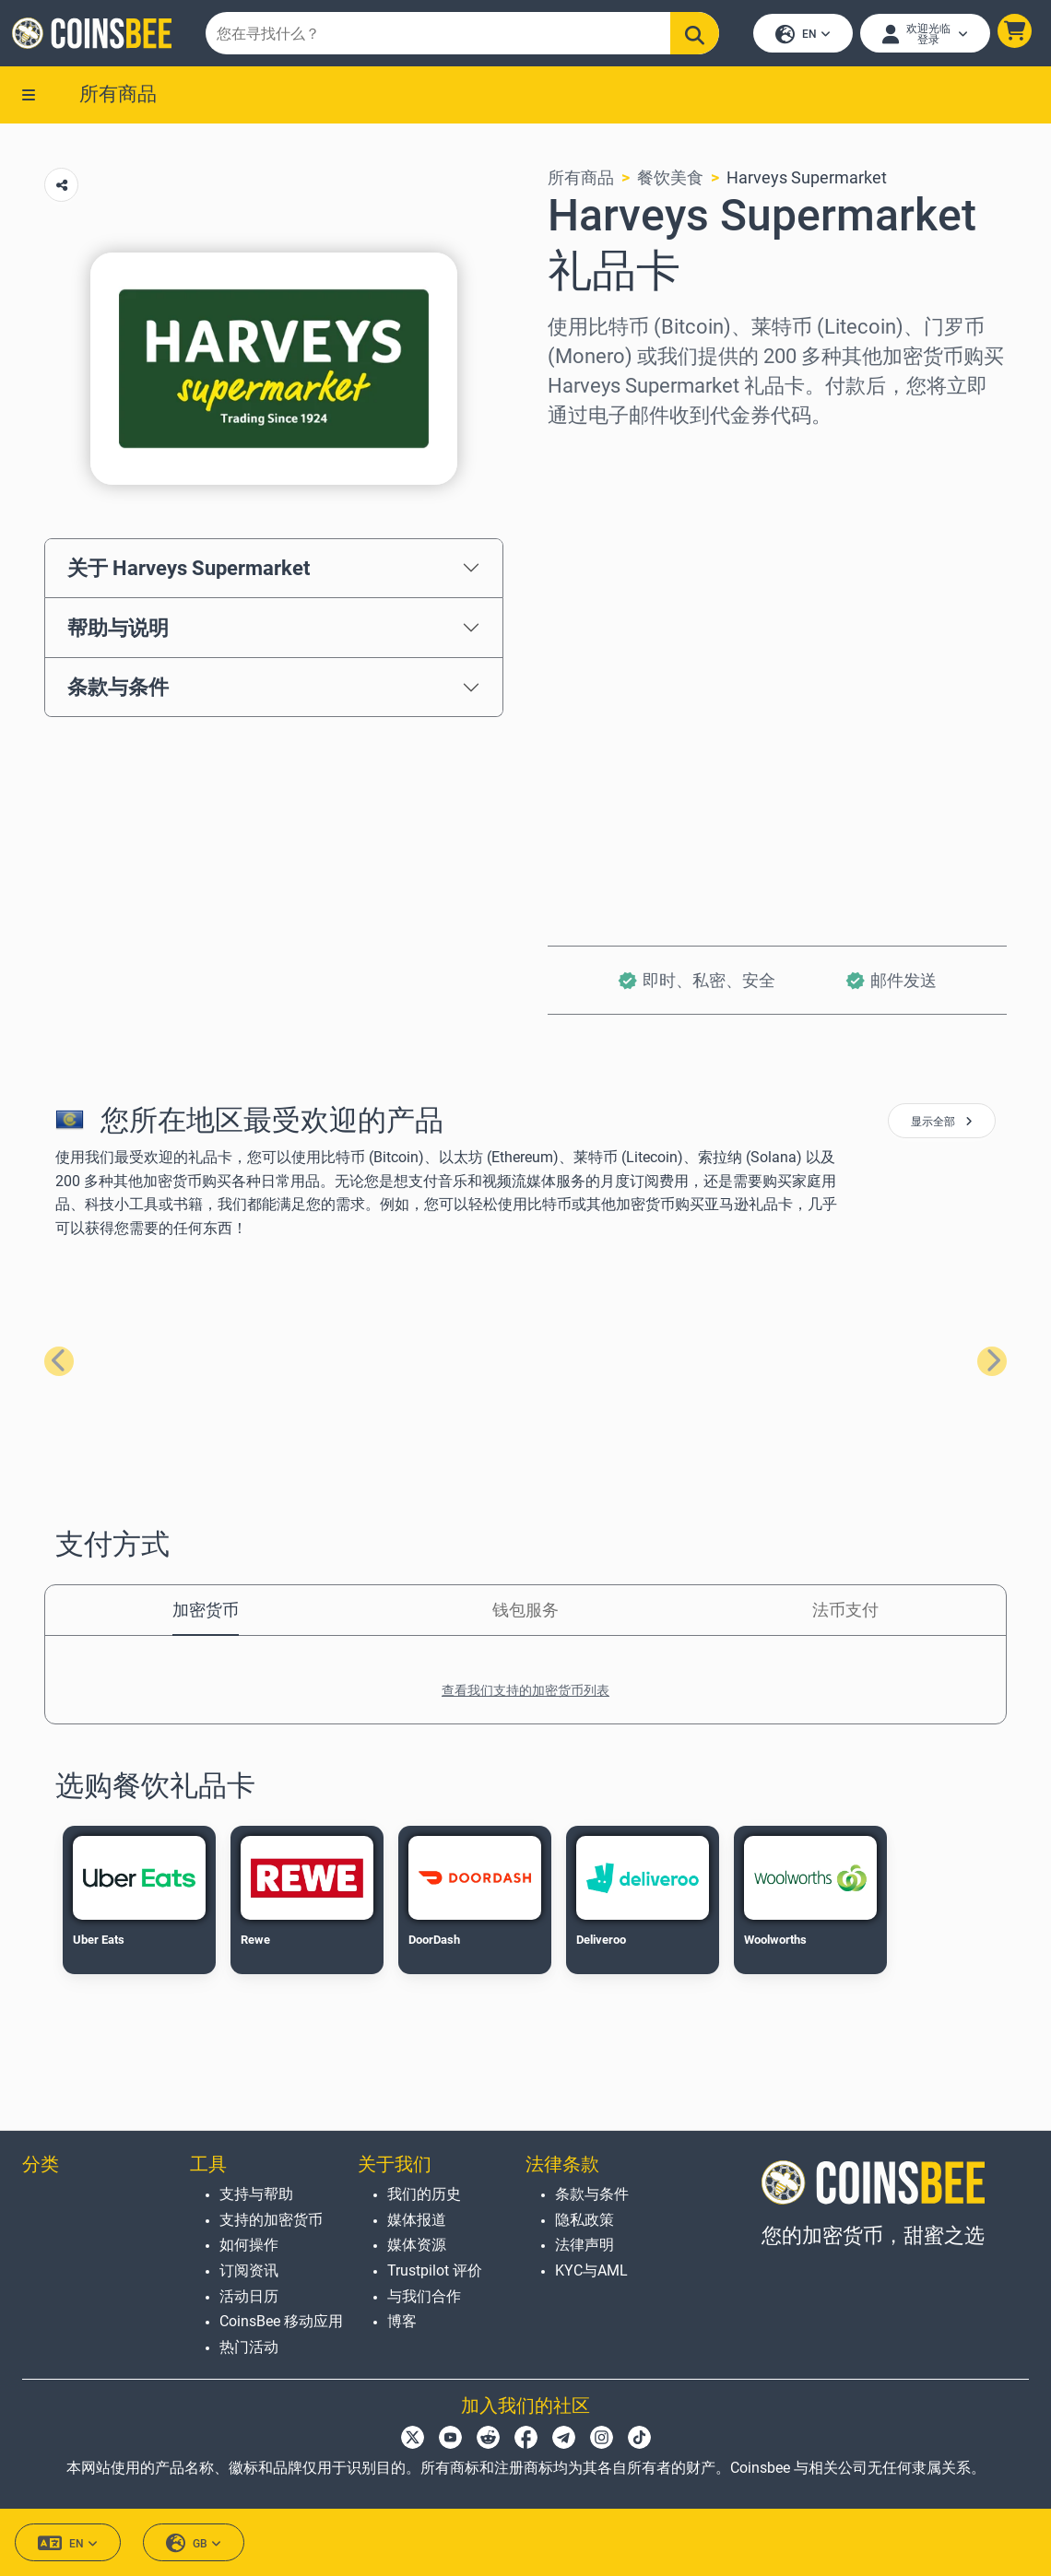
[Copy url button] (61, 190)
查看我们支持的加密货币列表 (525, 1695)
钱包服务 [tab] (525, 1615)
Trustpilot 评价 (434, 2270)
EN (800, 37)
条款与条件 (118, 692)
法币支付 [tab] (845, 1615)
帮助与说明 (118, 632)
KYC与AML (591, 2270)
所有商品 (118, 99)
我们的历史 (424, 2194)
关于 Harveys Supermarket (188, 572)
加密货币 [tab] (205, 1615)
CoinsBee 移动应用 (281, 2321)
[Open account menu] (922, 36)
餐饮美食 (670, 183)
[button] (1012, 34)
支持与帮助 (256, 2194)
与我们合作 (424, 2296)
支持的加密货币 (271, 2220)
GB (193, 2543)
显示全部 (942, 1127)
